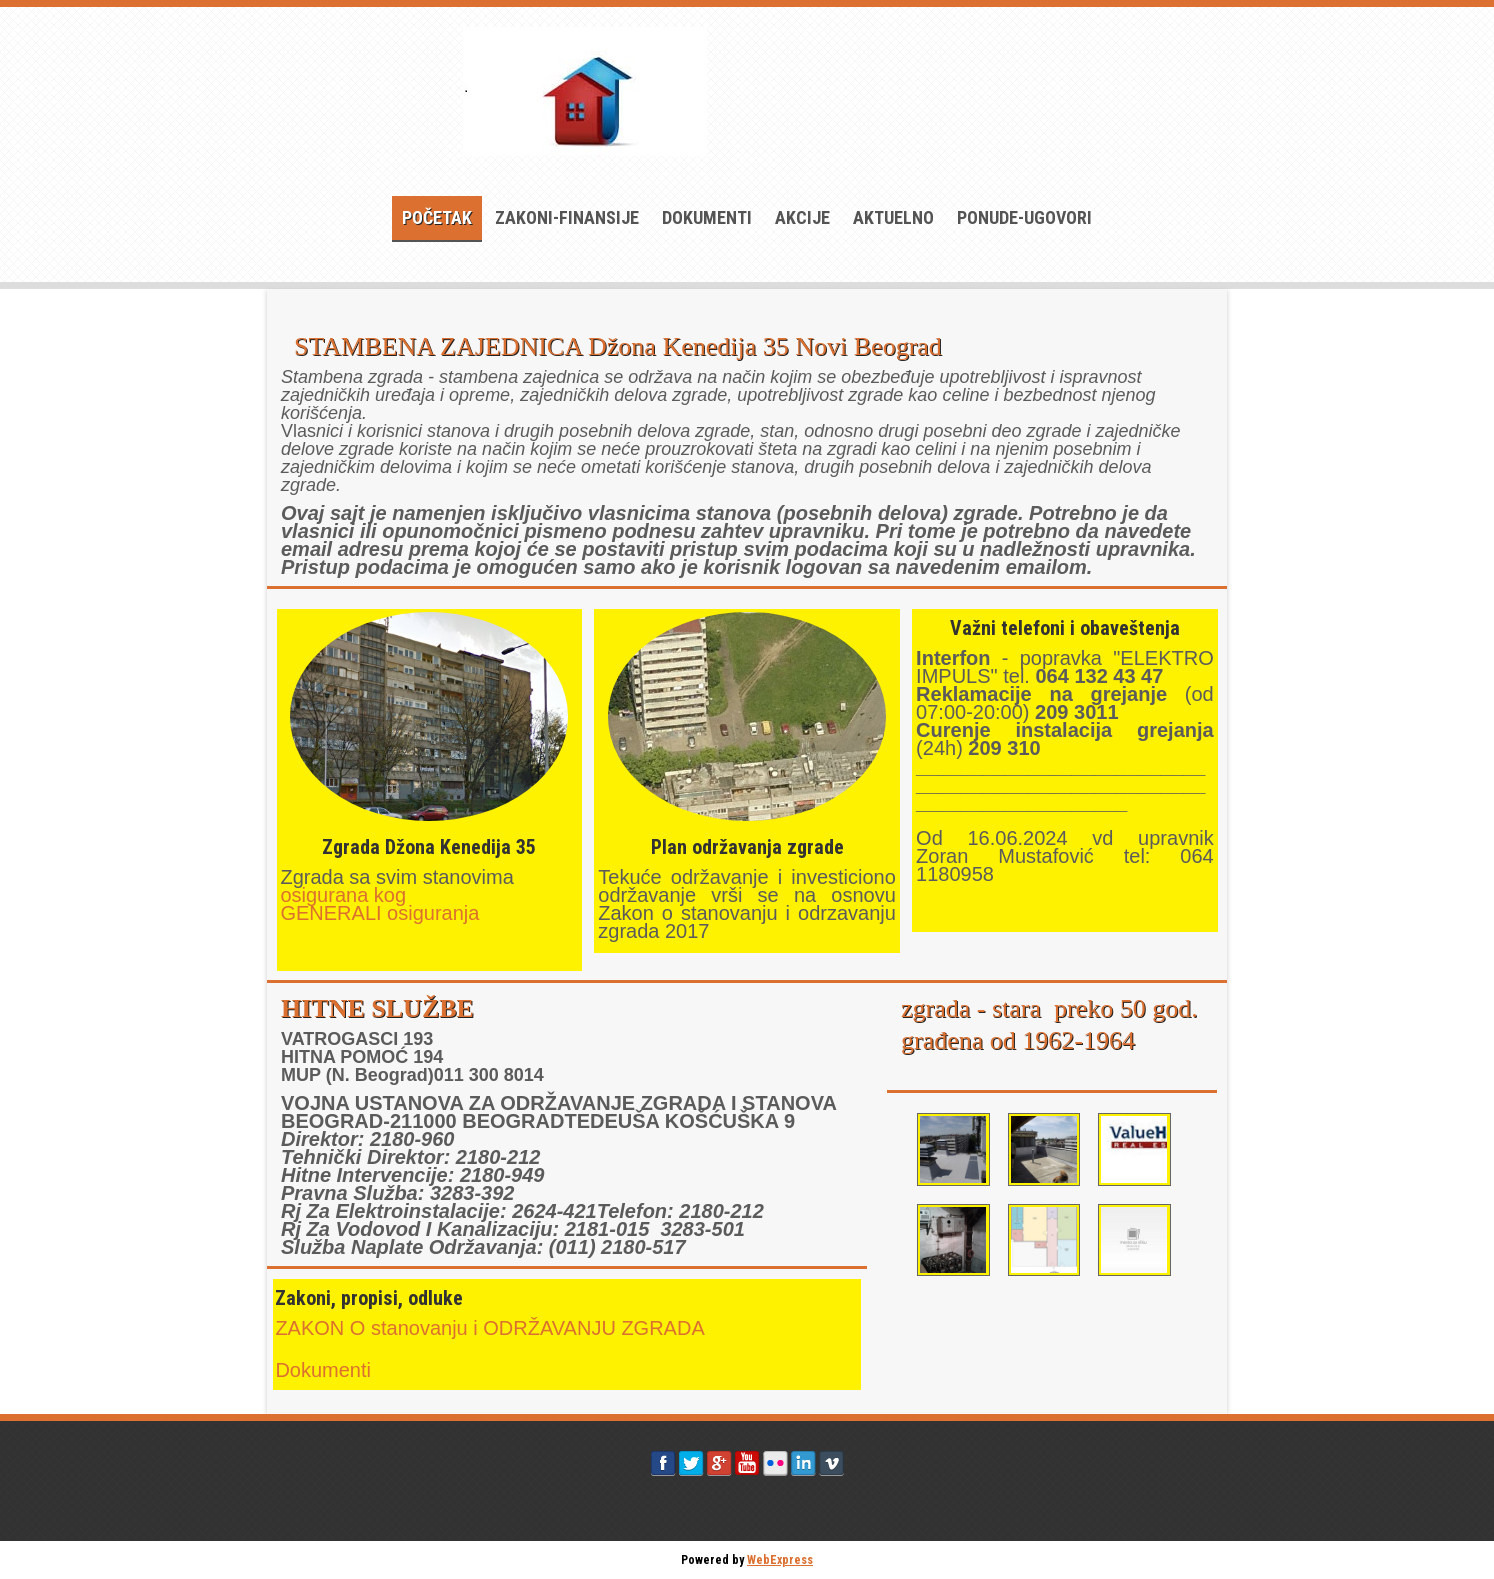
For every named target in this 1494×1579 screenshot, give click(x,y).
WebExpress (780, 1560)
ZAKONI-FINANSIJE (567, 217)
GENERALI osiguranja (379, 913)
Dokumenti (707, 217)
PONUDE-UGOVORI (1024, 217)
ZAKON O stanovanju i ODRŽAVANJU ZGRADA (489, 1328)
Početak (437, 217)
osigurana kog (345, 895)
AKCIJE (802, 217)
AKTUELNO (893, 217)
